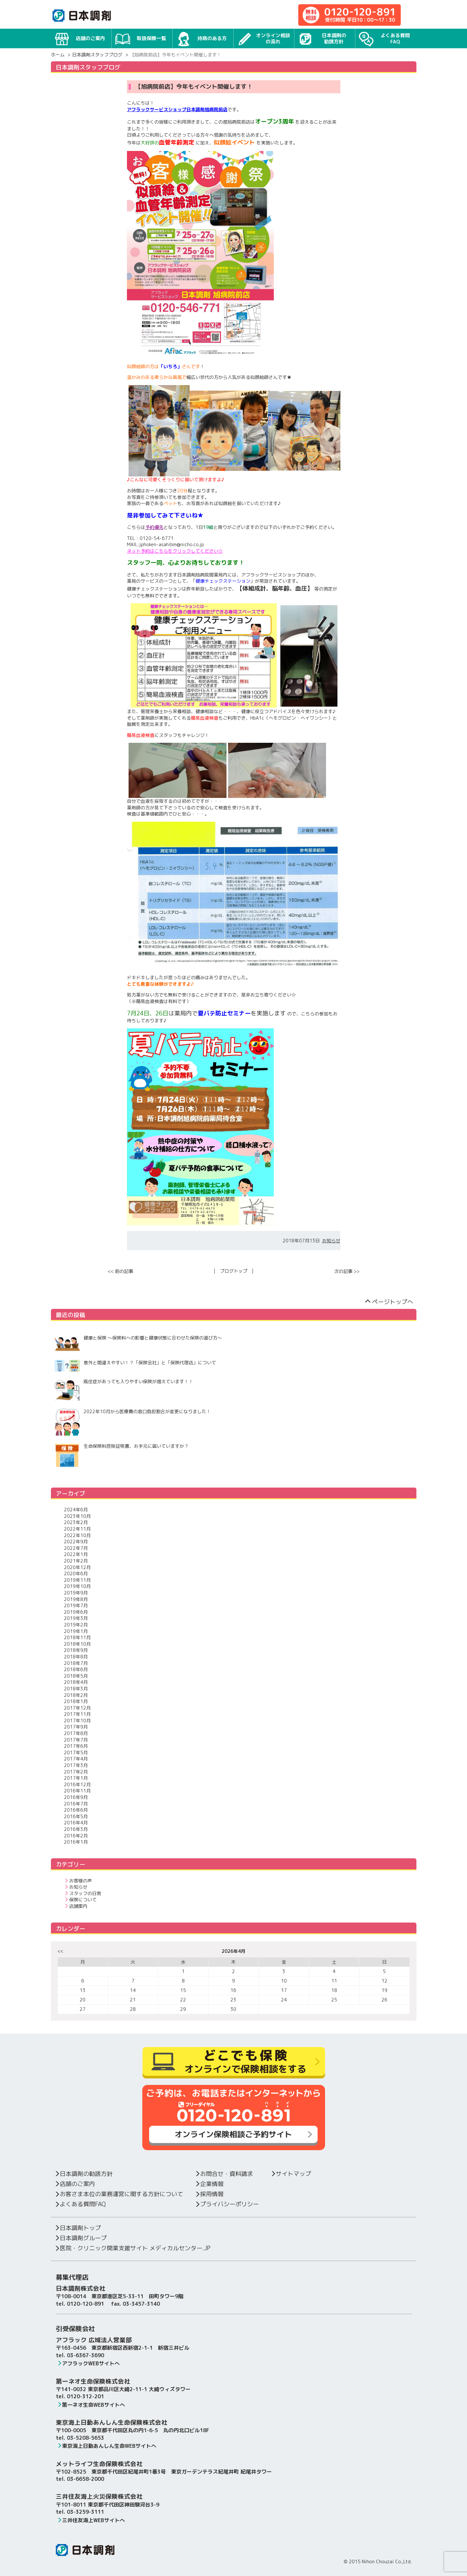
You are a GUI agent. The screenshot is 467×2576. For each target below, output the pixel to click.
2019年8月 (76, 1599)
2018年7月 (76, 1663)
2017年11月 (77, 1714)
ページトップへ (389, 1302)
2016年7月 (76, 1804)
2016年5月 (76, 1816)
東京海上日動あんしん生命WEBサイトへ (106, 2445)
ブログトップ (233, 1271)
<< (60, 1951)
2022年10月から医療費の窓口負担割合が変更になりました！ (132, 1422)
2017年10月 (77, 1720)
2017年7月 (76, 1740)
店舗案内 (76, 1906)
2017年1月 (76, 1778)
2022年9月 (76, 1541)
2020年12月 (77, 1567)
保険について (80, 1899)
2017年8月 (76, 1733)
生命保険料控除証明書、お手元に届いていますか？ (121, 1455)
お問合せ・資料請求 (224, 2174)
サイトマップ (290, 2174)
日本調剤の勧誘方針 (322, 39)
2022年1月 (76, 1554)
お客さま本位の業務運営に (118, 2194)
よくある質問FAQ (384, 39)
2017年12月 (77, 1708)
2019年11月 (77, 1580)
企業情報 (209, 2184)
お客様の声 (78, 1881)
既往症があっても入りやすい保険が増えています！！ (123, 1390)
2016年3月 (76, 1829)
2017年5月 (76, 1752)
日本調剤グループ (80, 2238)
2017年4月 (76, 1759)
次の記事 (347, 1271)
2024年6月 (76, 1509)
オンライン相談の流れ (263, 39)
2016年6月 (76, 1810)
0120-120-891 (85, 2303)
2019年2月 (76, 1625)
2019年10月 (77, 1586)
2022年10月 (77, 1535)
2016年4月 (76, 1823)
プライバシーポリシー (227, 2204)
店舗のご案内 (79, 38)
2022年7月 (76, 1548)
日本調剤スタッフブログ (97, 55)
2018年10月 (77, 1644)
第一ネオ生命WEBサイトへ (91, 2404)
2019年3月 (76, 1618)
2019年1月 (76, 1631)
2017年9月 (76, 1727)
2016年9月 (76, 1797)
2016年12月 (77, 1784)
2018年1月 (76, 1701)
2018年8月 (76, 1657)
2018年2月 (76, 1695)
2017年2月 (76, 1772)
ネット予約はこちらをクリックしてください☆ (175, 551)
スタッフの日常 (82, 1893)
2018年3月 (76, 1688)
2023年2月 (76, 1522)
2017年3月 (76, 1765)
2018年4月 (76, 1682)
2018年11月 (77, 1637)
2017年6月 (76, 1746)
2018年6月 (76, 1669)
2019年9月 (76, 1593)
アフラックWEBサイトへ (88, 2363)
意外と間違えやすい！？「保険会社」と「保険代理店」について (135, 1365)
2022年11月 (77, 1529)
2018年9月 (76, 1650)
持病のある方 (201, 38)
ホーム (58, 55)
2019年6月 (76, 1612)
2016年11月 (77, 1791)
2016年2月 (76, 1836)
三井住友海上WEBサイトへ (91, 2520)
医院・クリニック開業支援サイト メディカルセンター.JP (132, 2248)
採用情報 (209, 2194)
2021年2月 (76, 1561)
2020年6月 (76, 1573)
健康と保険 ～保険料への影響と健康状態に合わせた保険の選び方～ (138, 1344)
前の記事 (120, 1271)
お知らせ (331, 1240)
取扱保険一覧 (140, 38)
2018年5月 (76, 1676)
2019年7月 (76, 1605)
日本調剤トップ (77, 2228)
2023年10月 (77, 1516)
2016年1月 (76, 1842)
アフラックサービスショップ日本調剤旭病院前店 (177, 109)
